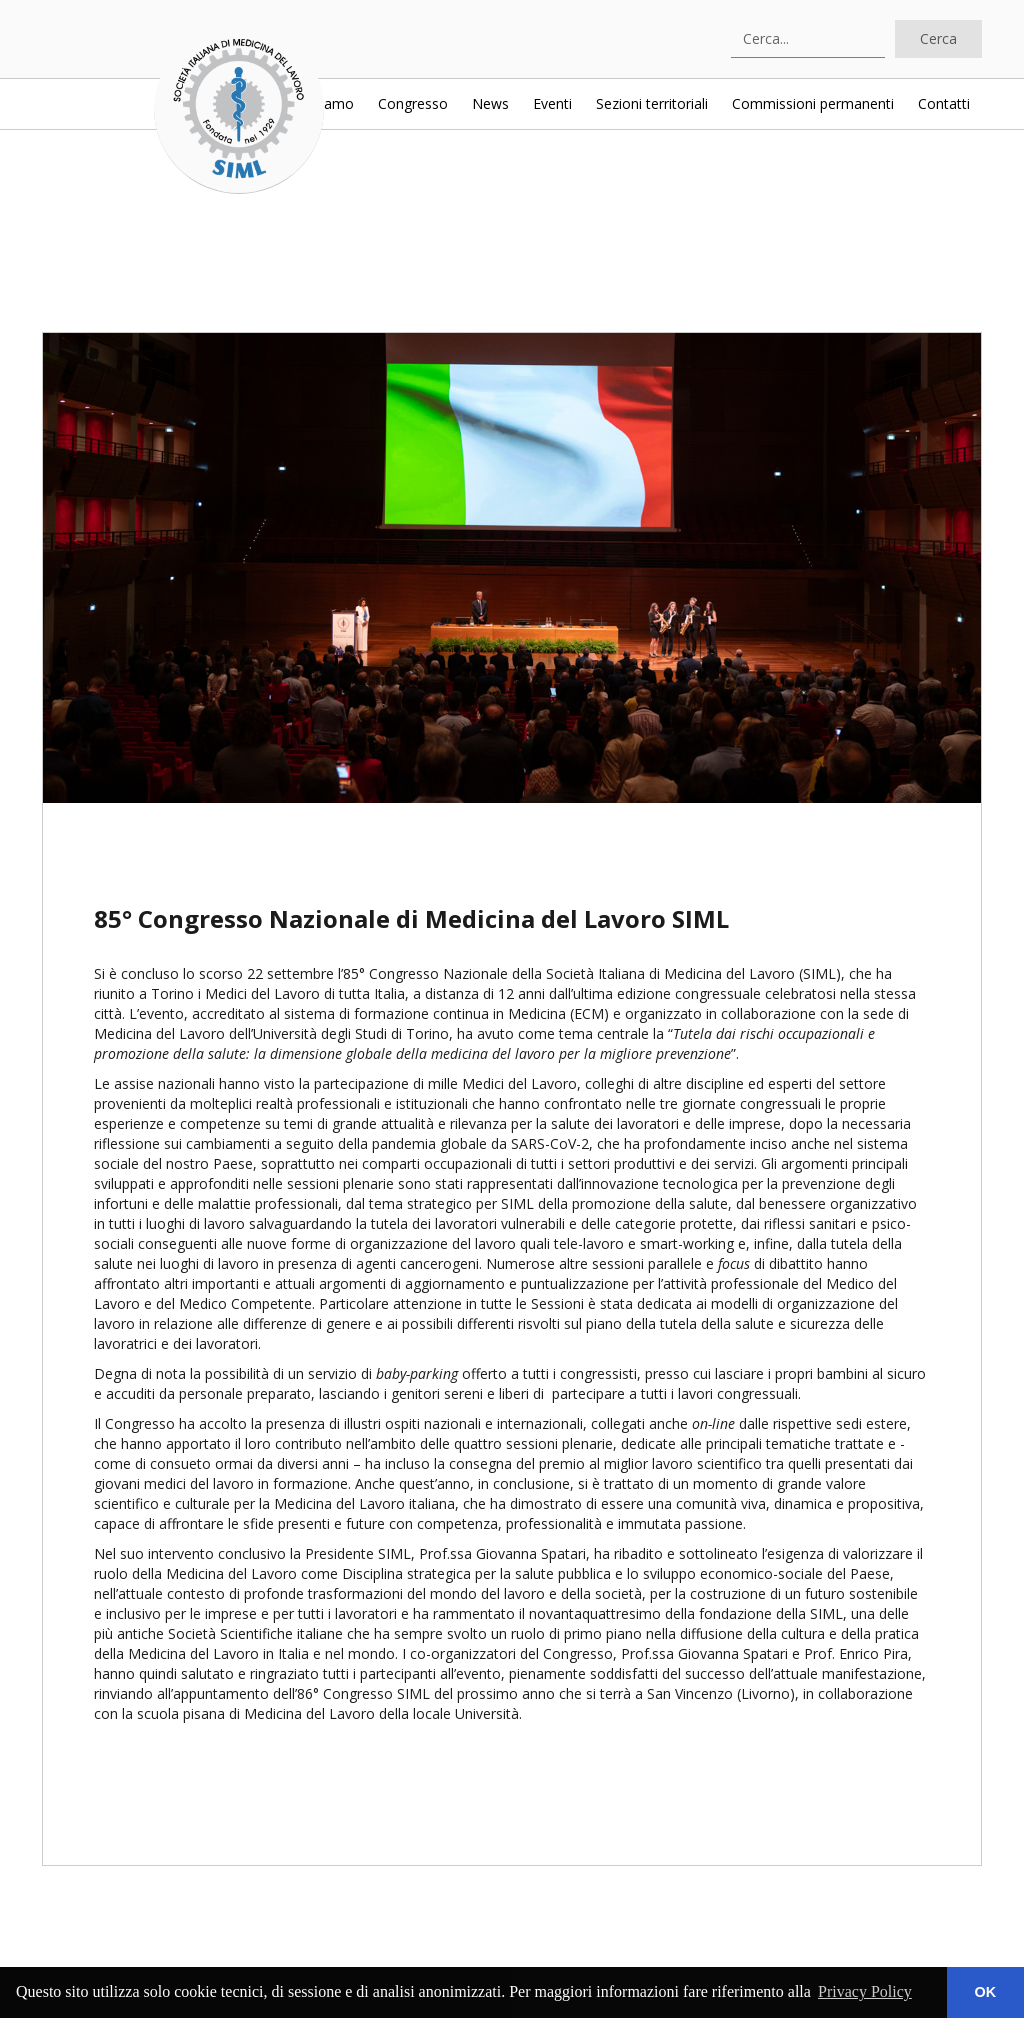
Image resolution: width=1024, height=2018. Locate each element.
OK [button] (986, 1992)
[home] (239, 109)
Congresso (413, 103)
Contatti (944, 103)
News (490, 103)
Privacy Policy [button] (865, 1991)
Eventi (552, 103)
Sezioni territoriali (652, 103)
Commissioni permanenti (813, 103)
